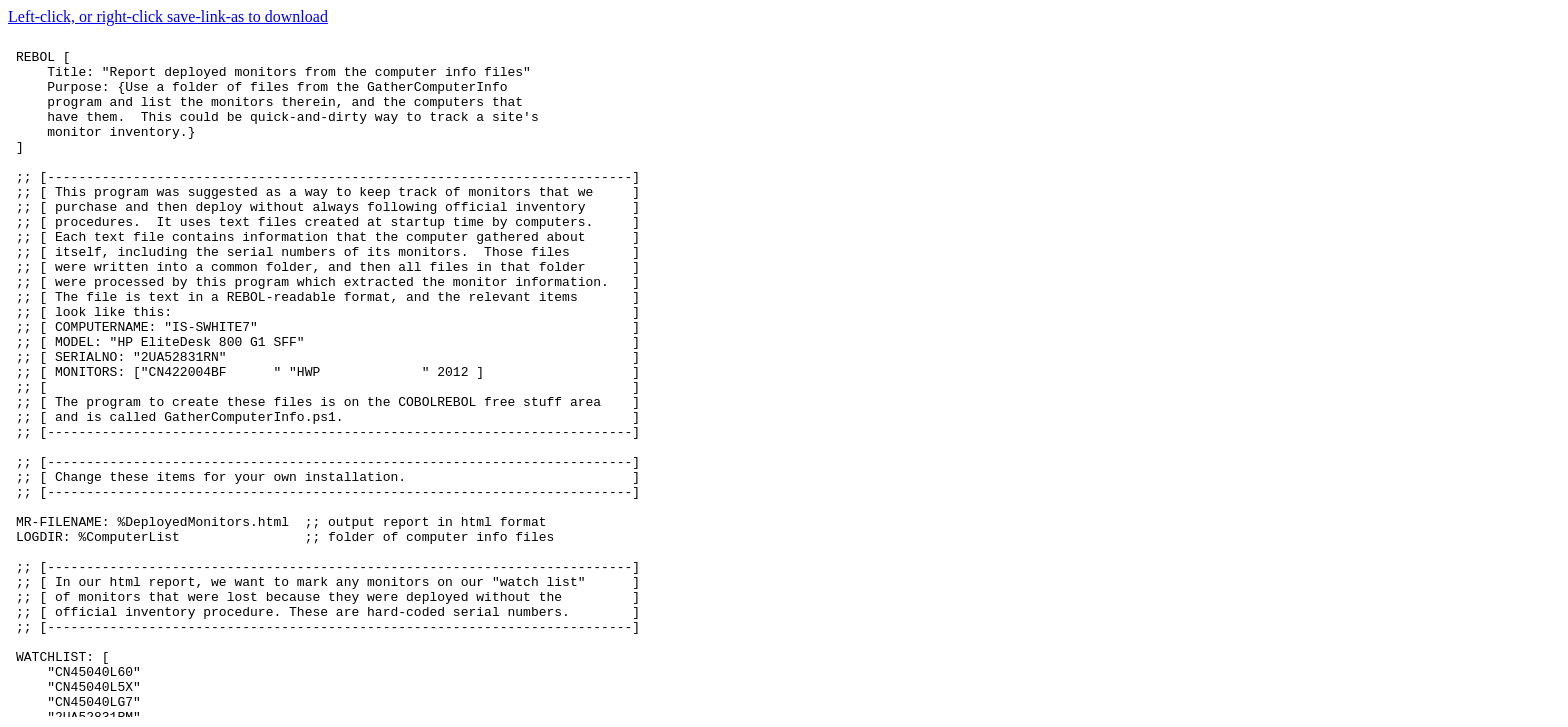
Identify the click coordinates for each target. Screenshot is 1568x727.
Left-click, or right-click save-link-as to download (168, 16)
